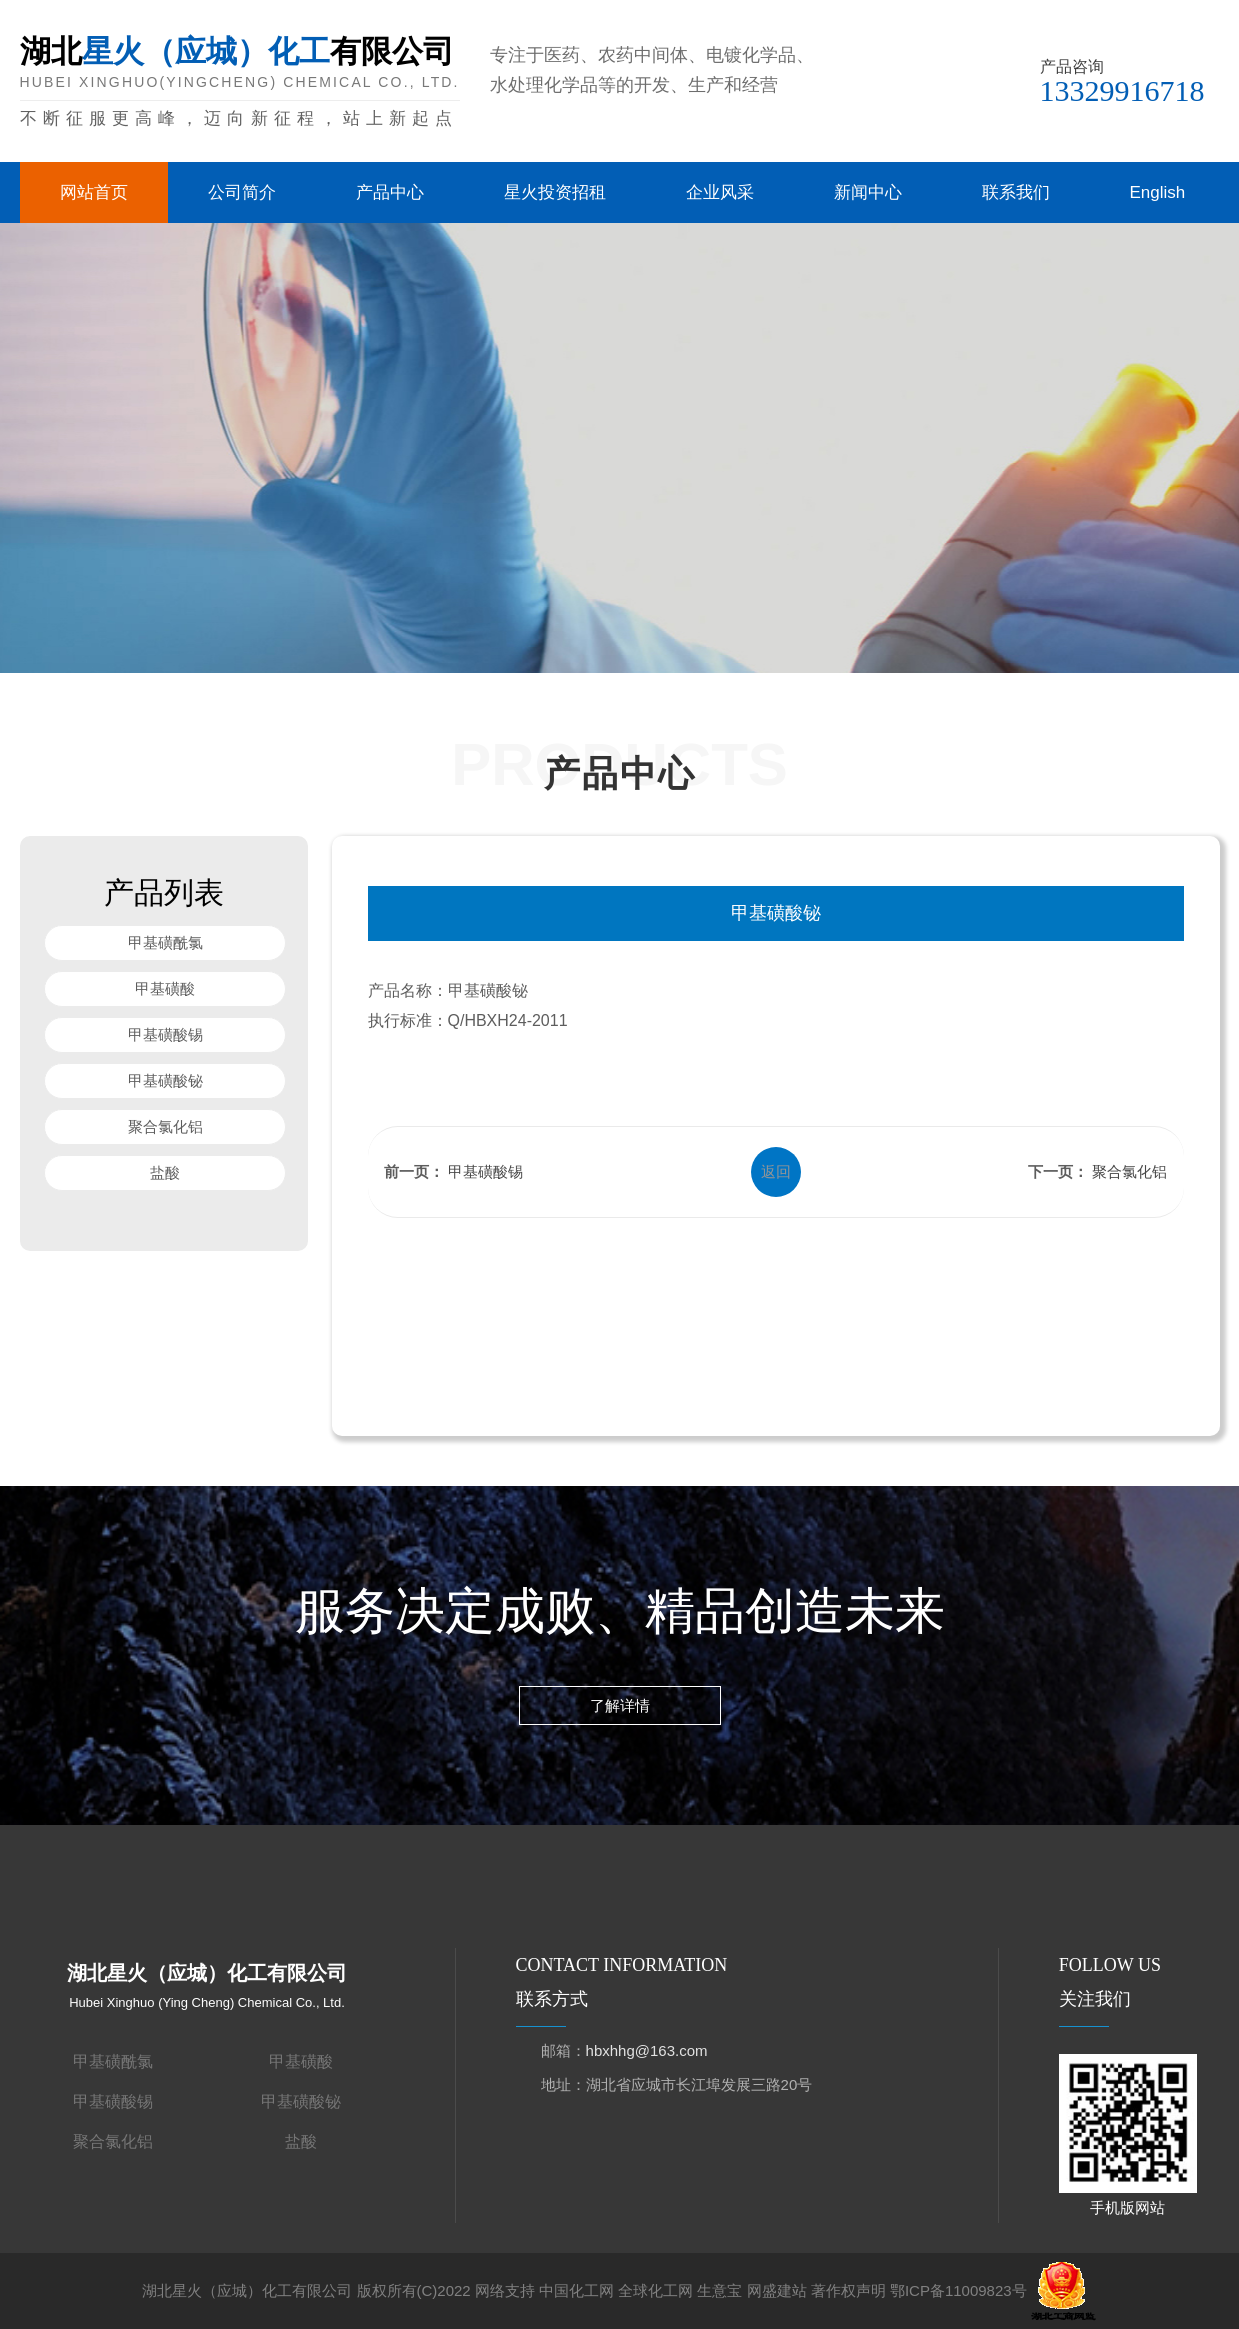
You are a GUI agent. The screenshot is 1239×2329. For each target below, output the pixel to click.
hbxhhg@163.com (647, 2050)
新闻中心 (868, 192)
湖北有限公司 (240, 83)
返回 (776, 1171)
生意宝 (719, 2290)
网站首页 (94, 192)
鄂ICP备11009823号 (958, 2290)
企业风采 (720, 192)
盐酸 (165, 1172)
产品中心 (390, 192)
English (1158, 192)
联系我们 (1016, 192)
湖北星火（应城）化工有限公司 (247, 2290)
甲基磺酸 (165, 988)
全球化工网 (655, 2290)
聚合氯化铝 (164, 1126)
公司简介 (242, 192)
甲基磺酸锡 (164, 1034)
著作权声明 (848, 2290)
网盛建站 (777, 2290)
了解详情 (620, 1709)
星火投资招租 (555, 192)
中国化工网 (576, 2290)
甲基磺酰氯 (164, 942)
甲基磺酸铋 (164, 1080)
